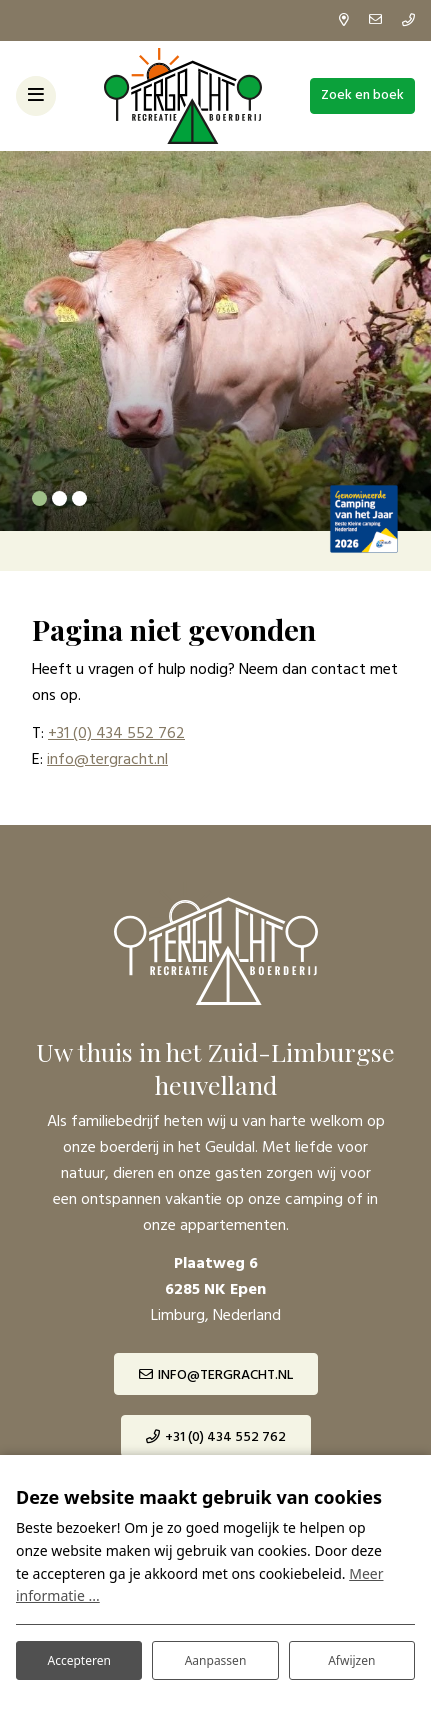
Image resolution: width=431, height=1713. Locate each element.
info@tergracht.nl (107, 760)
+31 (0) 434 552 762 (116, 734)
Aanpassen (216, 1660)
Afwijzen (351, 1660)
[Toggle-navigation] (36, 96)
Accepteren (78, 1660)
